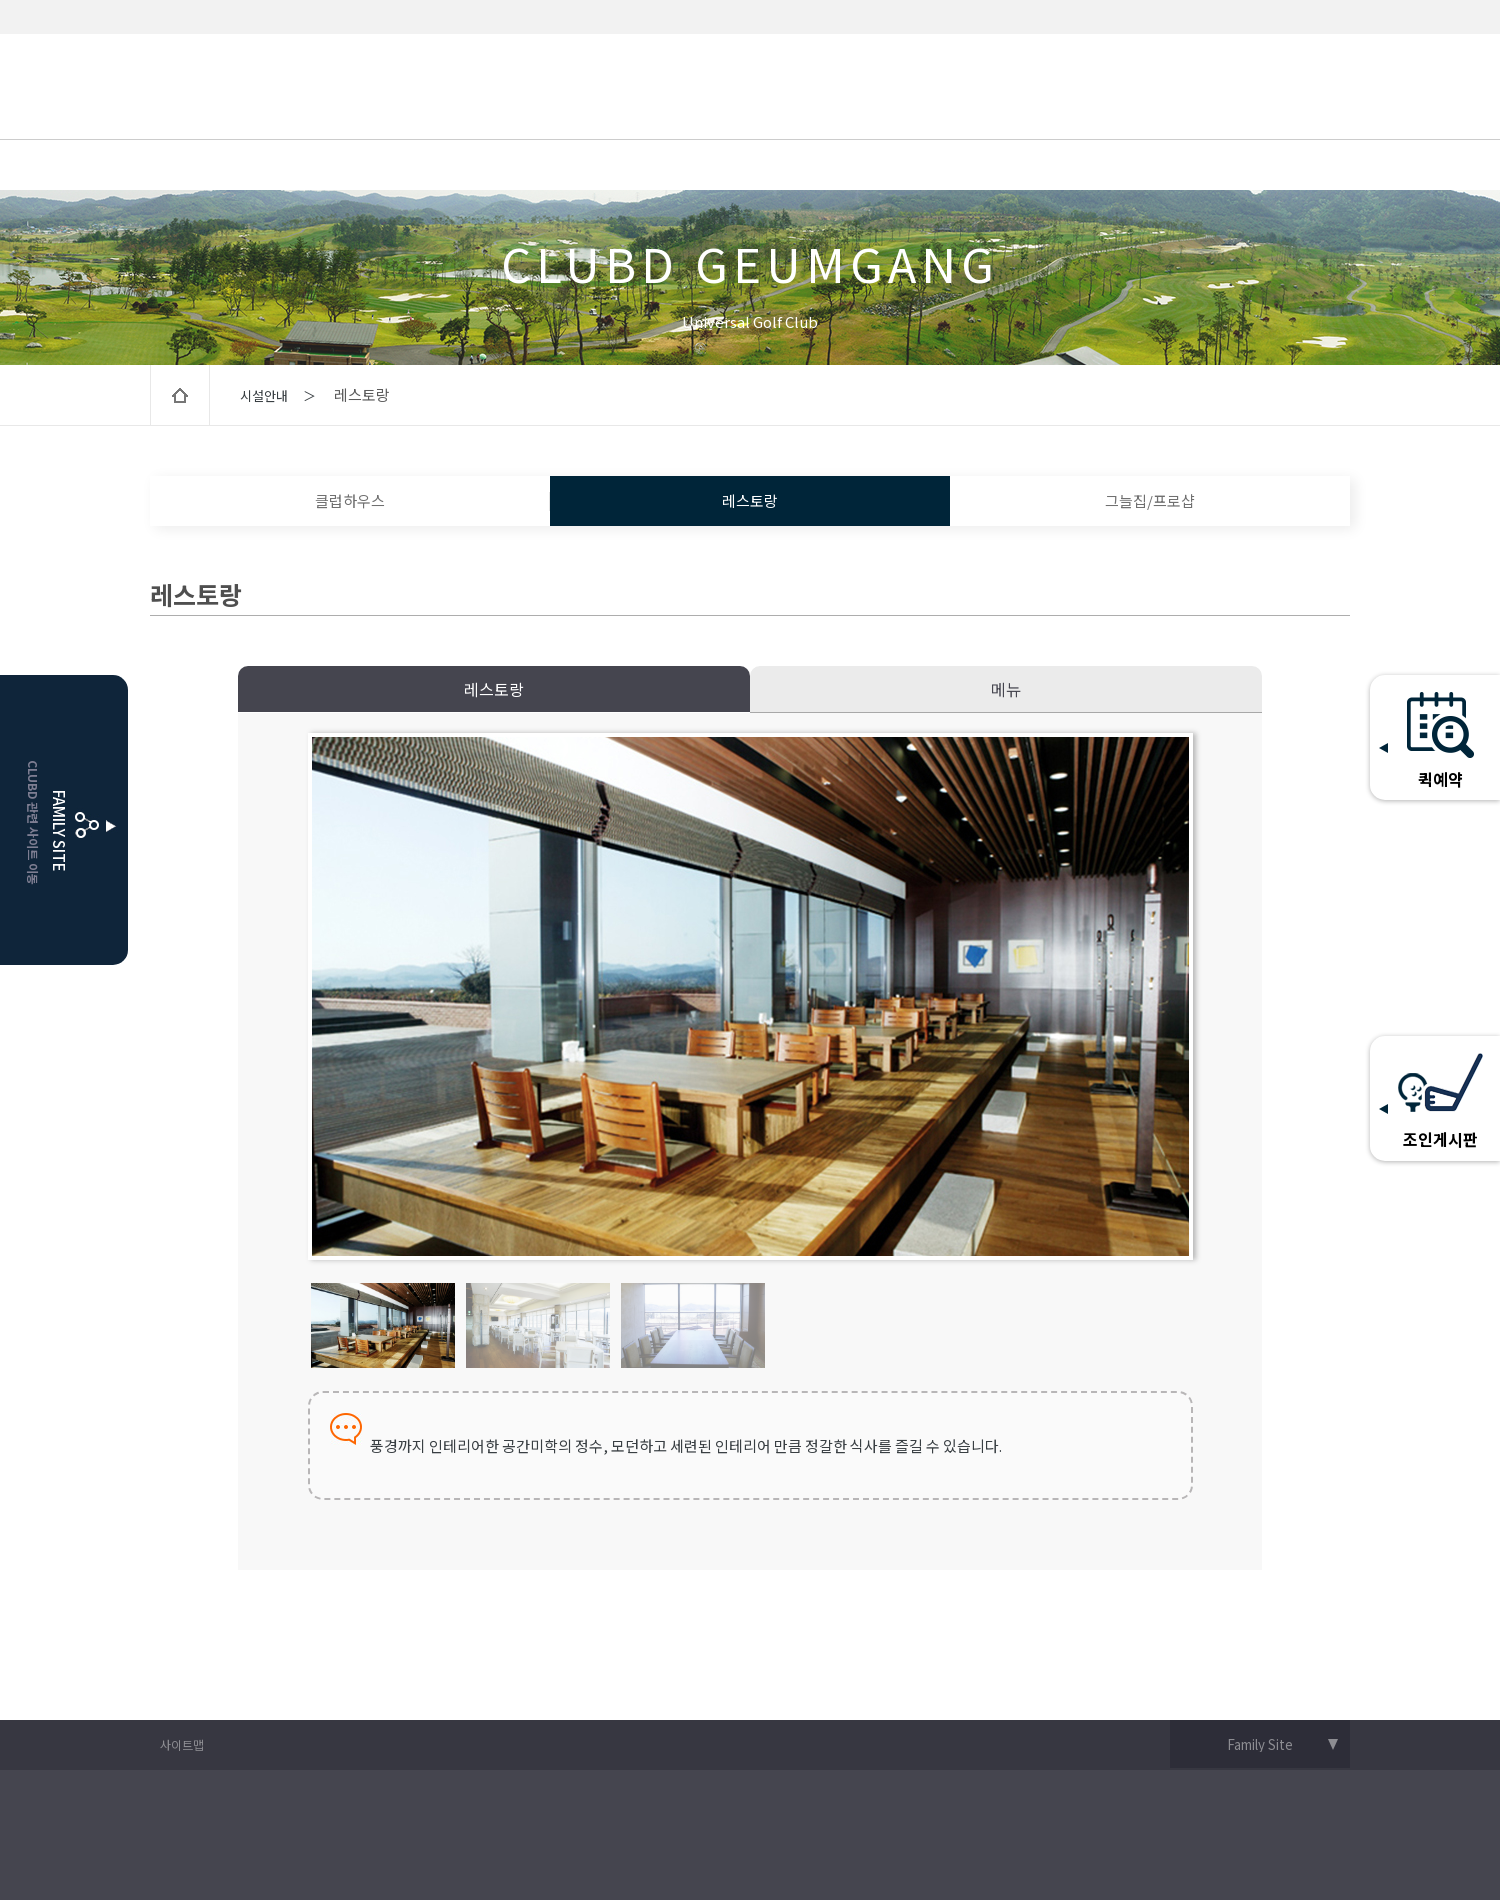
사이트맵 (182, 1744)
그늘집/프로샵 (1150, 500)
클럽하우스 (350, 500)
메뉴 (1006, 689)
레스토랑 (750, 500)
